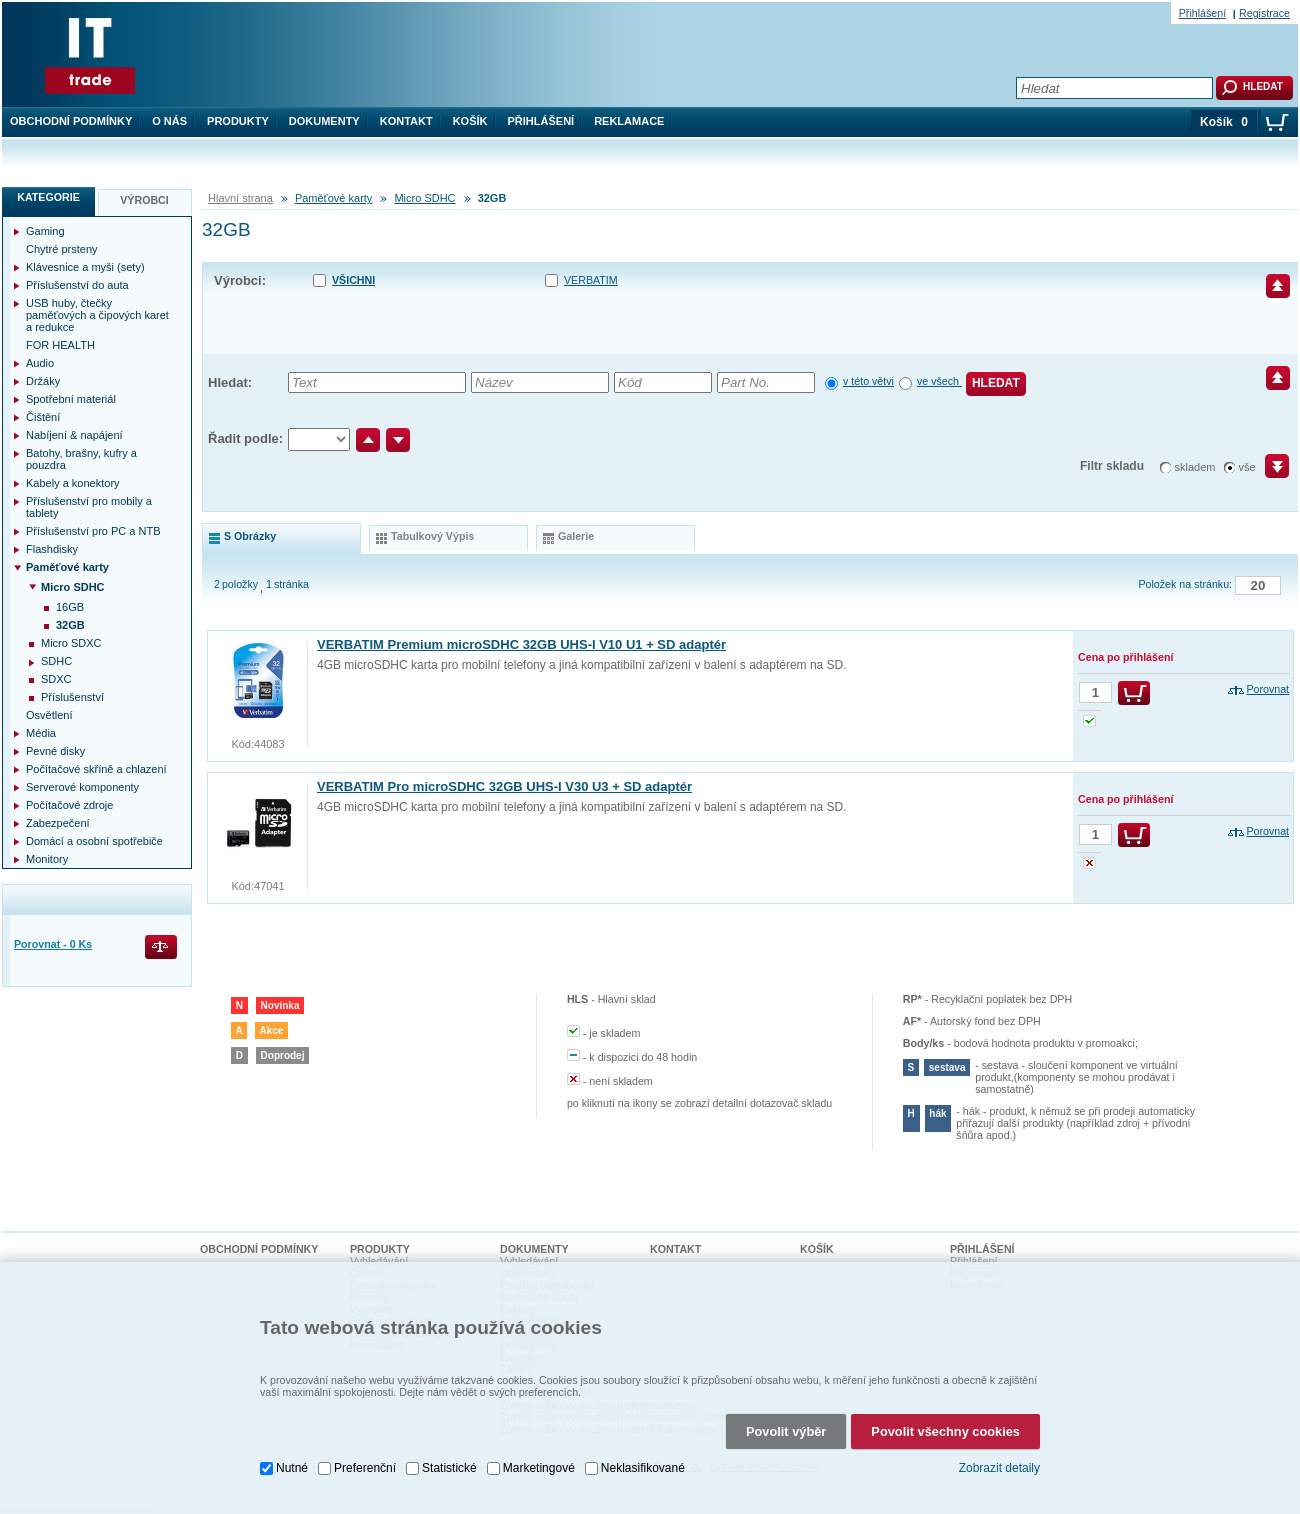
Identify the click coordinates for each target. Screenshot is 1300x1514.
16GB (70, 607)
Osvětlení (49, 715)
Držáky (43, 381)
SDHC (56, 661)
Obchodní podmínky (71, 121)
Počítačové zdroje (69, 805)
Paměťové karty (334, 198)
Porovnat (1267, 689)
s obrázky (250, 536)
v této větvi (868, 381)
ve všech (939, 381)
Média (41, 733)
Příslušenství (72, 697)
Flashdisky (52, 549)
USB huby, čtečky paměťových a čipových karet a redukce (97, 315)
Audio (40, 363)
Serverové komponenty (82, 787)
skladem (1195, 467)
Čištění (43, 417)
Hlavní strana (240, 198)
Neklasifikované (643, 1468)
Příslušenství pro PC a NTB (93, 531)
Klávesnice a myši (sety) (85, 267)
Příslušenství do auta (77, 285)
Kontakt (406, 121)
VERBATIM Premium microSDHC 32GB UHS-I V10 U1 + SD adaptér (521, 644)
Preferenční (365, 1468)
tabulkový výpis (432, 536)
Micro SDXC (71, 643)
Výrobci (144, 200)
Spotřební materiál (71, 399)
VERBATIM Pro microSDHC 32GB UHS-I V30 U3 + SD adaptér (504, 786)
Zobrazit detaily (999, 1468)
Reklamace (629, 121)
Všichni (353, 280)
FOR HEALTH (60, 345)
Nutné (292, 1468)
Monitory (47, 859)
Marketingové (539, 1468)
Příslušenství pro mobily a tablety (89, 507)
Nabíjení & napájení (74, 435)
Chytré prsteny (62, 249)
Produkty (238, 121)
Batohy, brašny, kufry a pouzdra (81, 459)
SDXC (56, 679)
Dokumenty (324, 121)
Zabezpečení (58, 823)
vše (1247, 467)
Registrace (1264, 13)
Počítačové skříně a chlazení (96, 769)
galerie (576, 536)
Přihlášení (541, 121)
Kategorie (48, 197)
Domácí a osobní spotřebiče (94, 841)
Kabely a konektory (73, 483)
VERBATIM (591, 280)
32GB (70, 625)
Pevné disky (55, 751)
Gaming (45, 231)
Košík (470, 121)
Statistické (449, 1468)
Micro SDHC (424, 198)
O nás (169, 121)
